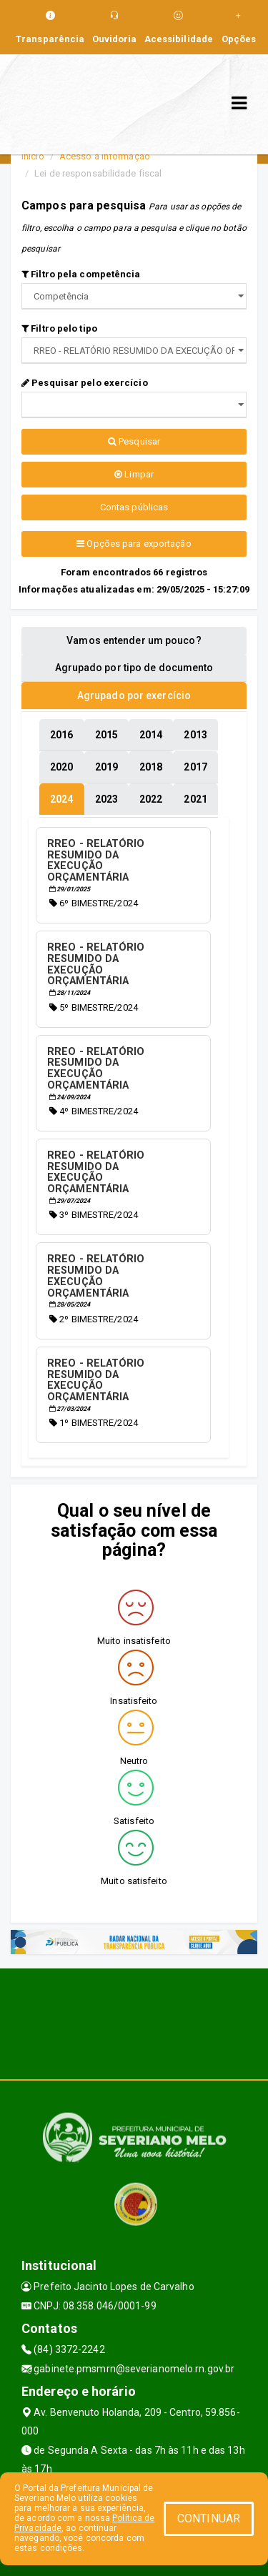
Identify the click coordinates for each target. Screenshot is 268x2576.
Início (32, 156)
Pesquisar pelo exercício (84, 382)
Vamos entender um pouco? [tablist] (133, 640)
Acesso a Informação (104, 156)
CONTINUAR (208, 2518)
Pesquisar (134, 441)
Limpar (134, 474)
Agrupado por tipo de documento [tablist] (134, 667)
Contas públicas (134, 507)
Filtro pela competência (81, 274)
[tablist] (61, 799)
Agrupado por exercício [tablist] (134, 695)
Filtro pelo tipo (59, 328)
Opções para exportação (133, 543)
